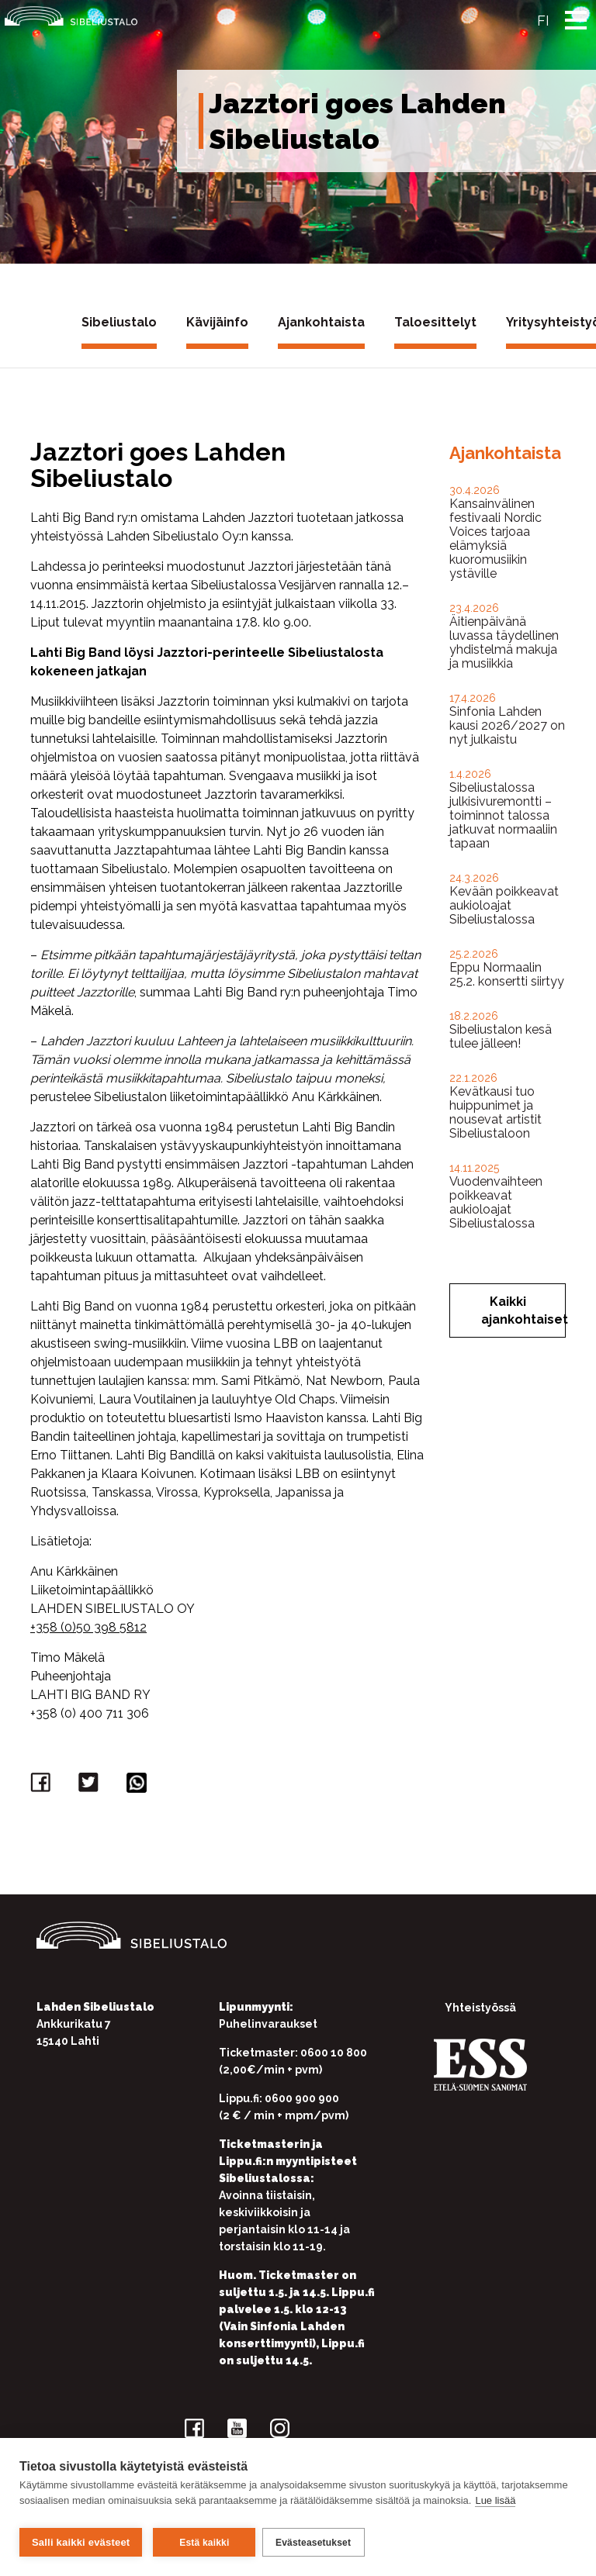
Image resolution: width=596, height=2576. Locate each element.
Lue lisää (495, 2505)
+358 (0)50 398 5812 (88, 1627)
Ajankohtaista (321, 322)
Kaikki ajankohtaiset (523, 1310)
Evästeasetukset (317, 2542)
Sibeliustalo (119, 322)
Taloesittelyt (435, 322)
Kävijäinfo (217, 322)
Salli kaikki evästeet (81, 2542)
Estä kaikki (204, 2542)
